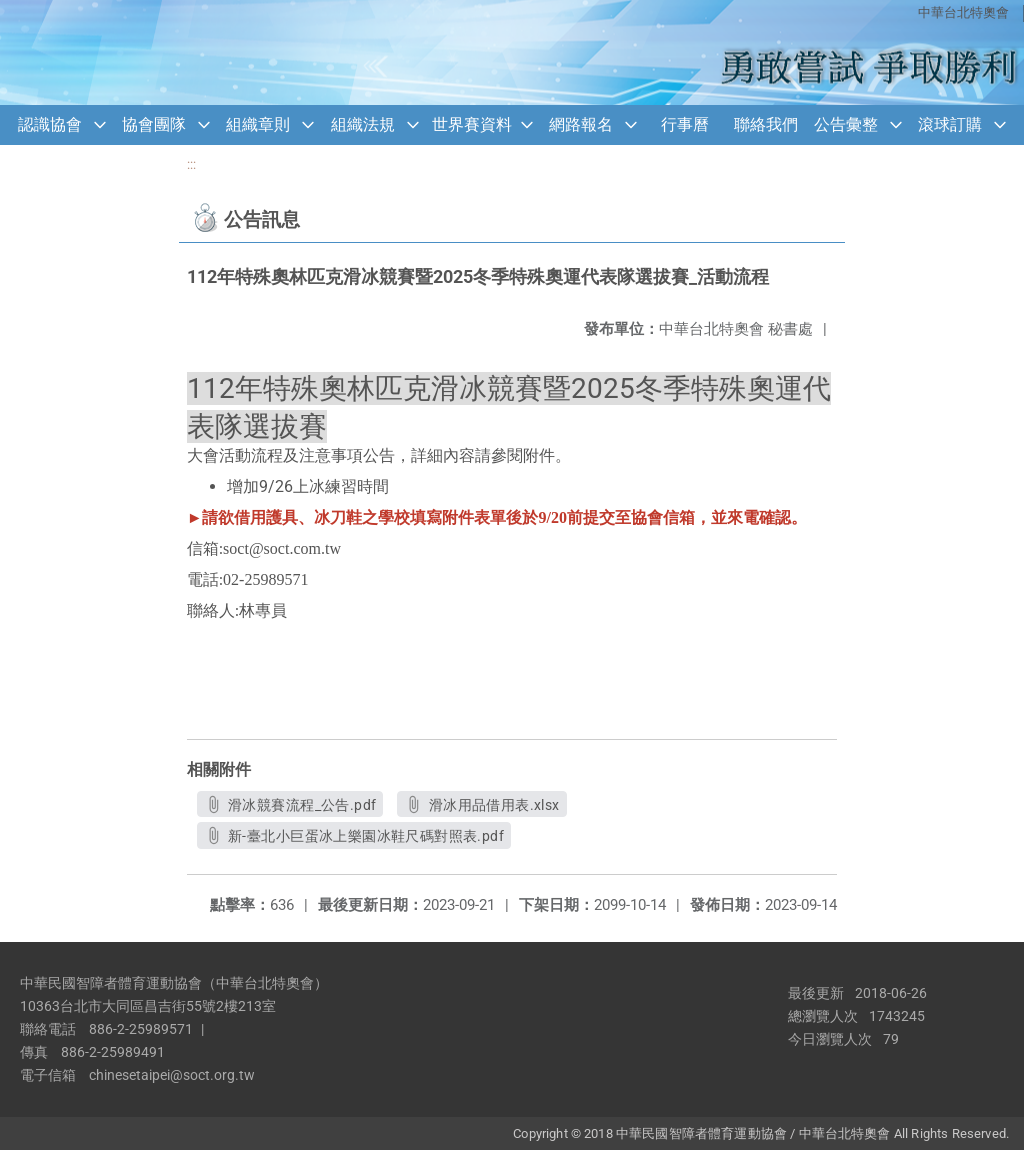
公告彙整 (846, 124)
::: (191, 164)
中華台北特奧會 (963, 12)
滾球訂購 (950, 124)
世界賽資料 (472, 124)
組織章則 (258, 124)
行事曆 (685, 124)
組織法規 (363, 124)
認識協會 (50, 124)
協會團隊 (154, 124)
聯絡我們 (766, 124)
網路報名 (581, 124)
